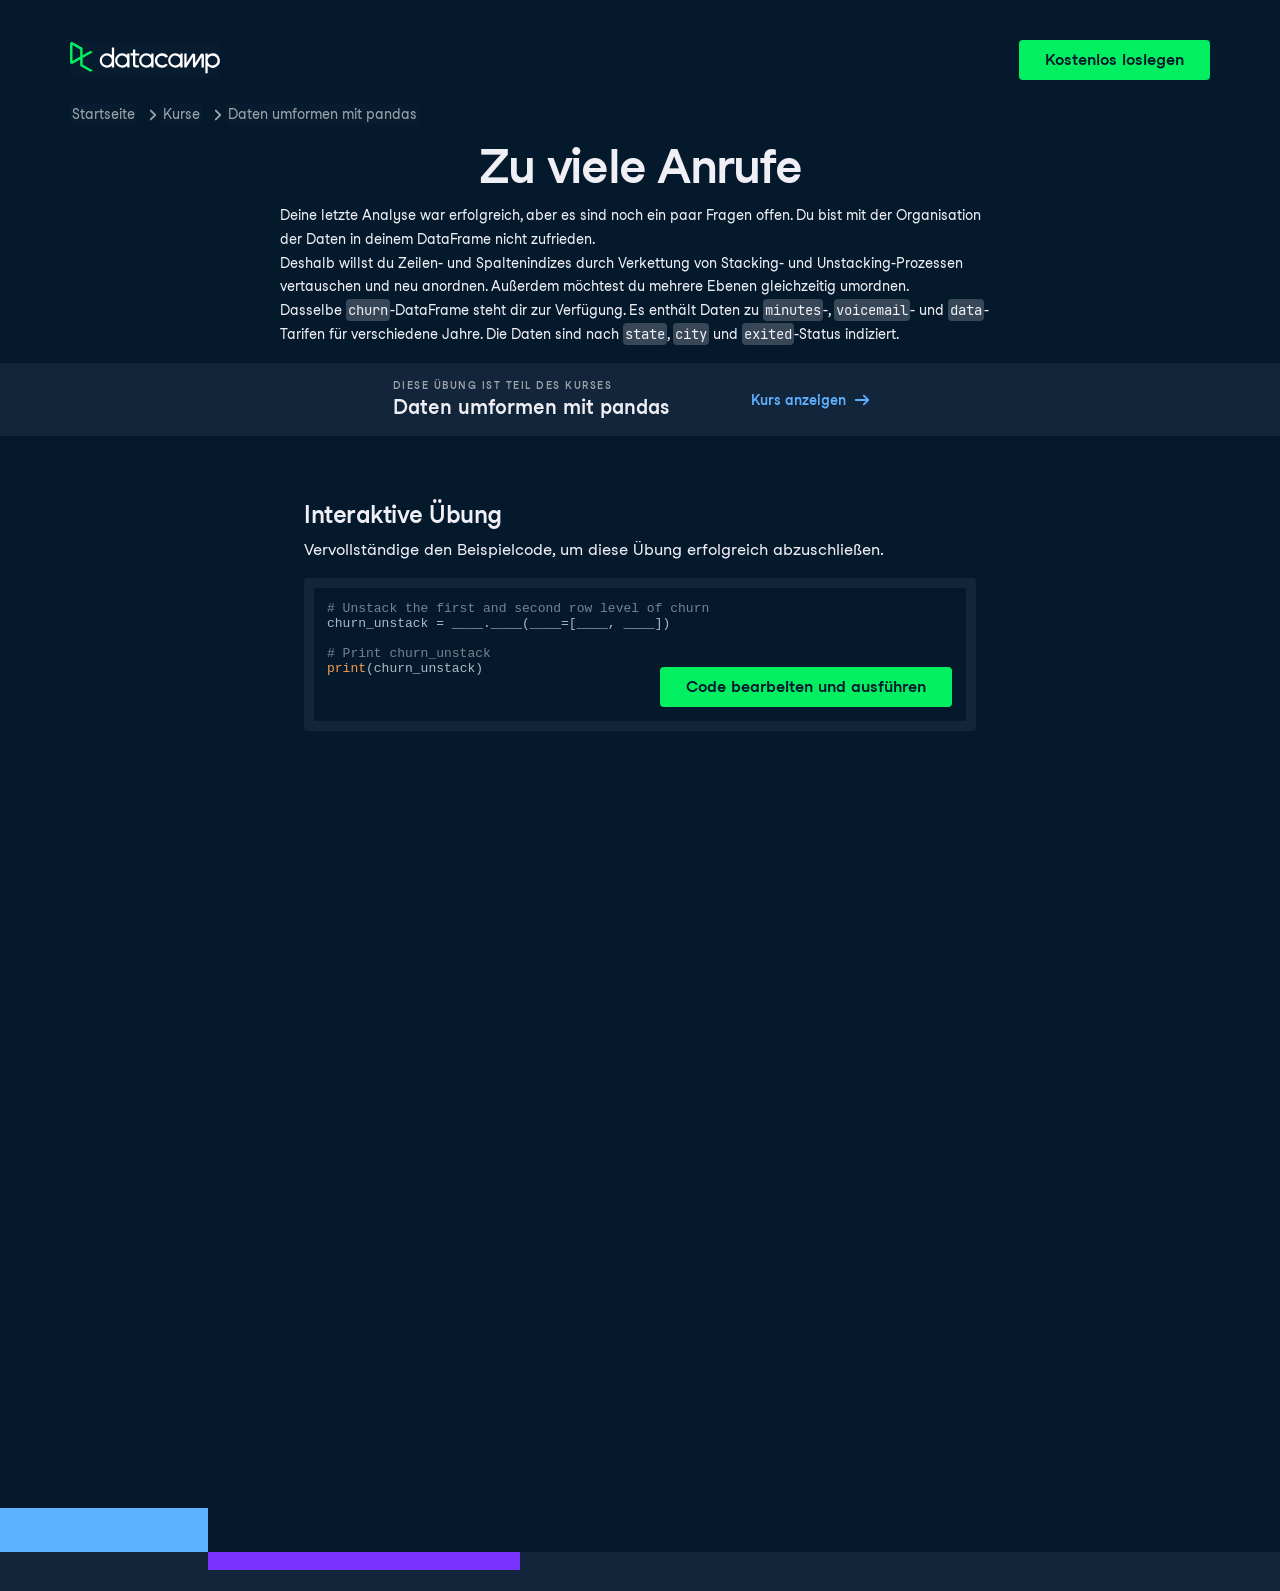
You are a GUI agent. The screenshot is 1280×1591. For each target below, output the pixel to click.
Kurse (181, 114)
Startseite (103, 114)
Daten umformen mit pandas (322, 114)
